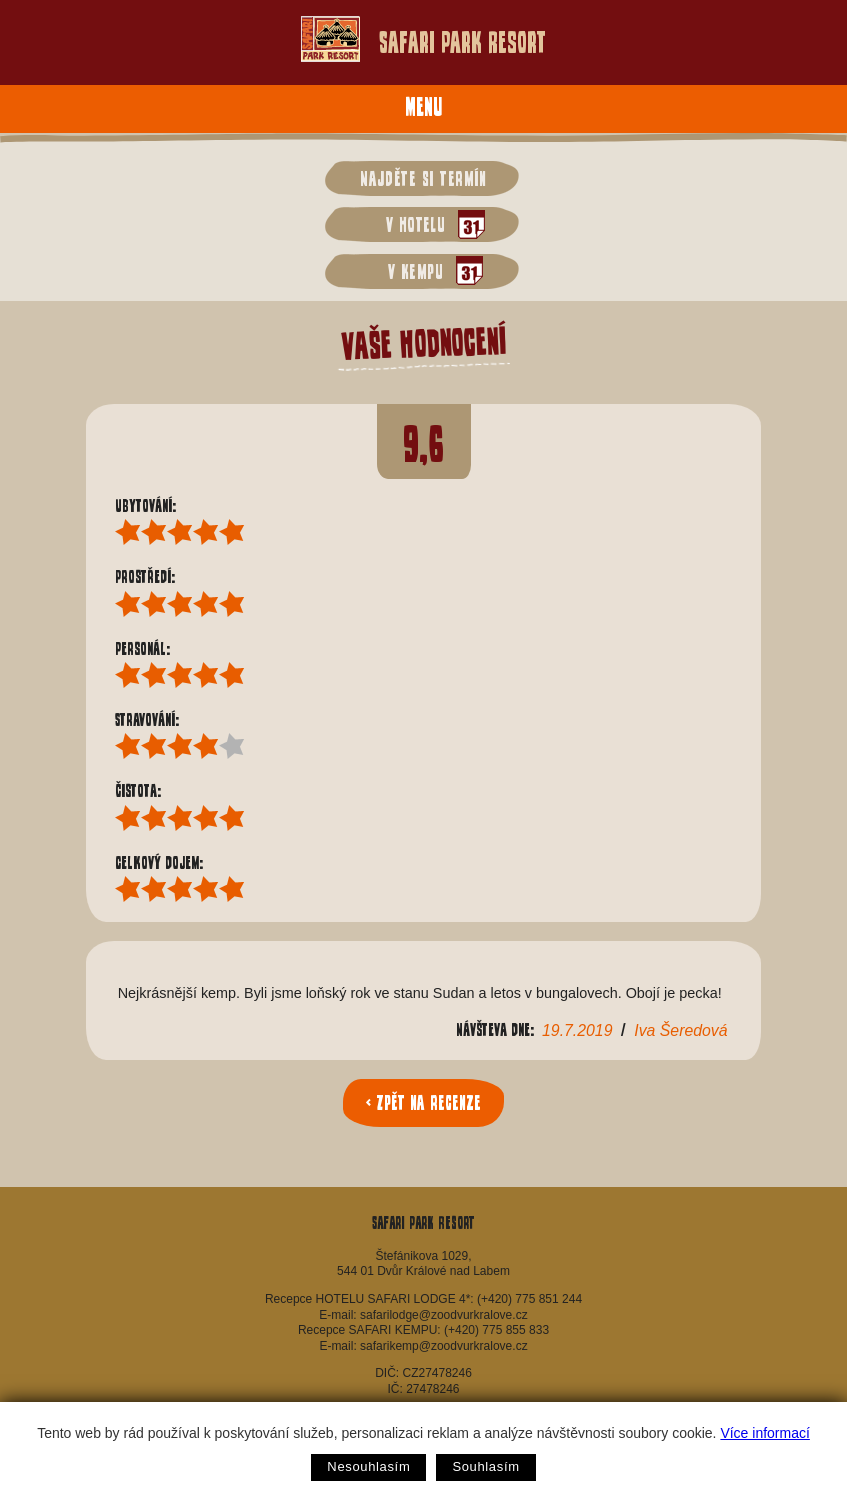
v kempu (430, 270)
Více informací (764, 1433)
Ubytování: (149, 505)
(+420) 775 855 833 (496, 1330)
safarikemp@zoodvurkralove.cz (444, 1346)
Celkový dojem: (163, 862)
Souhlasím (485, 1466)
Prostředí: (149, 576)
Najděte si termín (423, 178)
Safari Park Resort (423, 39)
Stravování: (151, 719)
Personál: (146, 648)
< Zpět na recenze (423, 1102)
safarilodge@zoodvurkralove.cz (444, 1315)
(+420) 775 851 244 (529, 1299)
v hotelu (430, 224)
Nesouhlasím (368, 1466)
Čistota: (142, 790)
